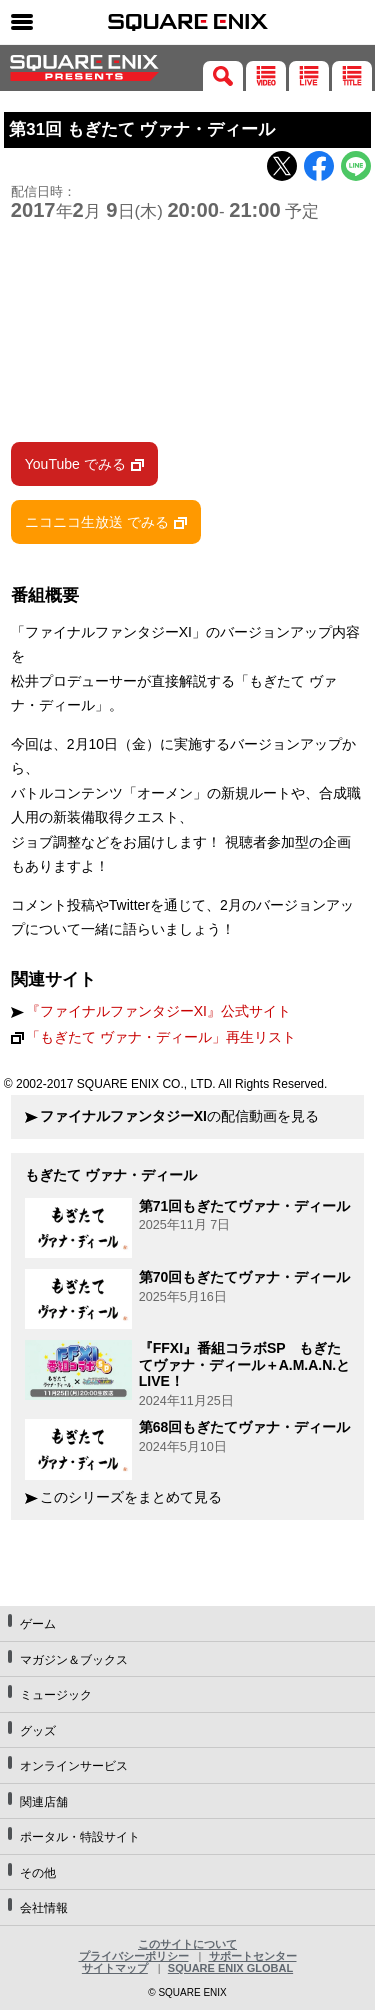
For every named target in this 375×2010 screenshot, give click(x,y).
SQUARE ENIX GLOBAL (230, 1968)
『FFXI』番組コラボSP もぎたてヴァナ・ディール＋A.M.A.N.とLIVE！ (245, 1365)
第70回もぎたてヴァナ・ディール (245, 1277)
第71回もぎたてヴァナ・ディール (245, 1206)
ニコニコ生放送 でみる (97, 522)
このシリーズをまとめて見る (131, 1497)
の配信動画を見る (179, 1116)
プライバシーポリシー (134, 1956)
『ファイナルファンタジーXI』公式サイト (158, 1011)
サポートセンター (253, 1956)
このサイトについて (187, 1944)
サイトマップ (115, 1968)
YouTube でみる (75, 464)
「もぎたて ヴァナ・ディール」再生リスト (161, 1037)
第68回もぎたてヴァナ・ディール (245, 1427)
